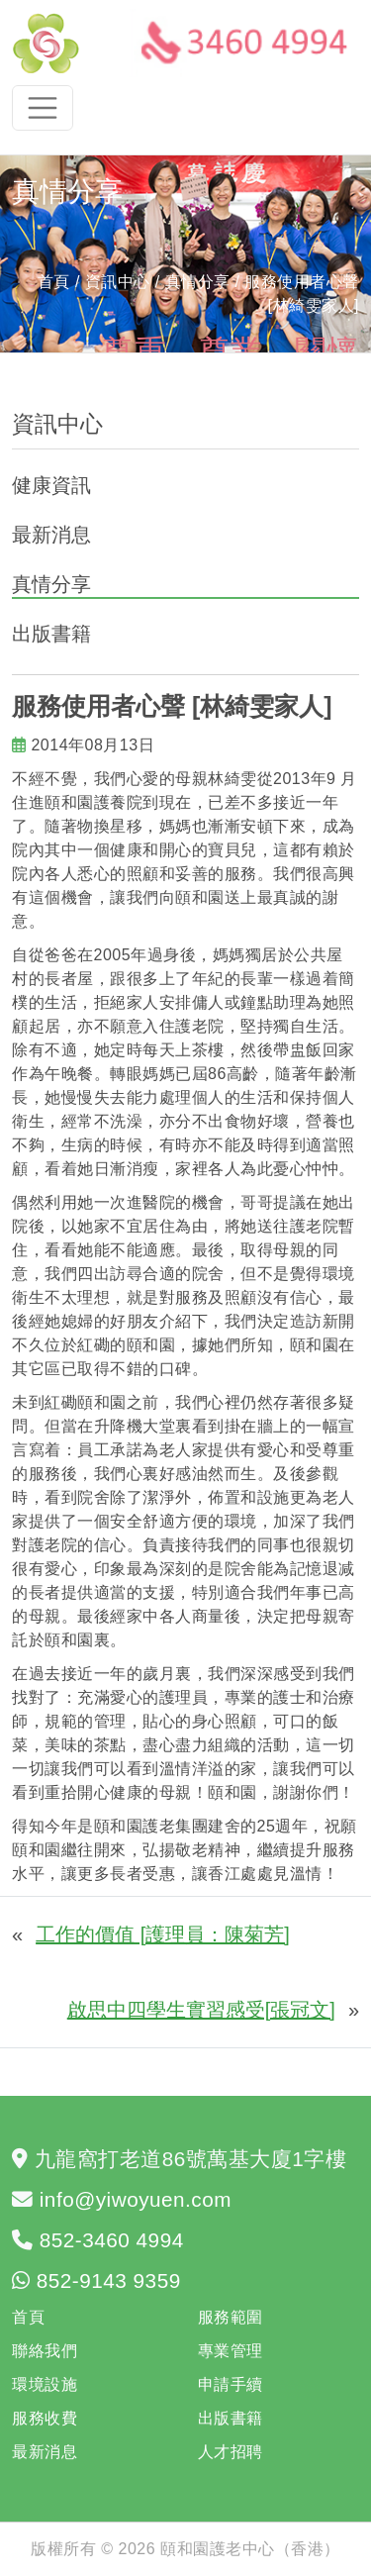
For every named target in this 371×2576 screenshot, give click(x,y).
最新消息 (51, 534)
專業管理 (230, 2350)
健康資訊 (51, 485)
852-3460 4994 (112, 2240)
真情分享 (51, 584)
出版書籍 (51, 633)
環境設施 (44, 2384)
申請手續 (230, 2384)
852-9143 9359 (109, 2280)
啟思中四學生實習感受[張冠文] (201, 2010)
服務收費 (44, 2418)
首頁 (54, 281)
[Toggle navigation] (42, 108)
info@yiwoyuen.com (136, 2199)
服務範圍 (230, 2317)
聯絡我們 (44, 2350)
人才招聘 (230, 2451)
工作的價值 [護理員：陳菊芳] (163, 1934)
